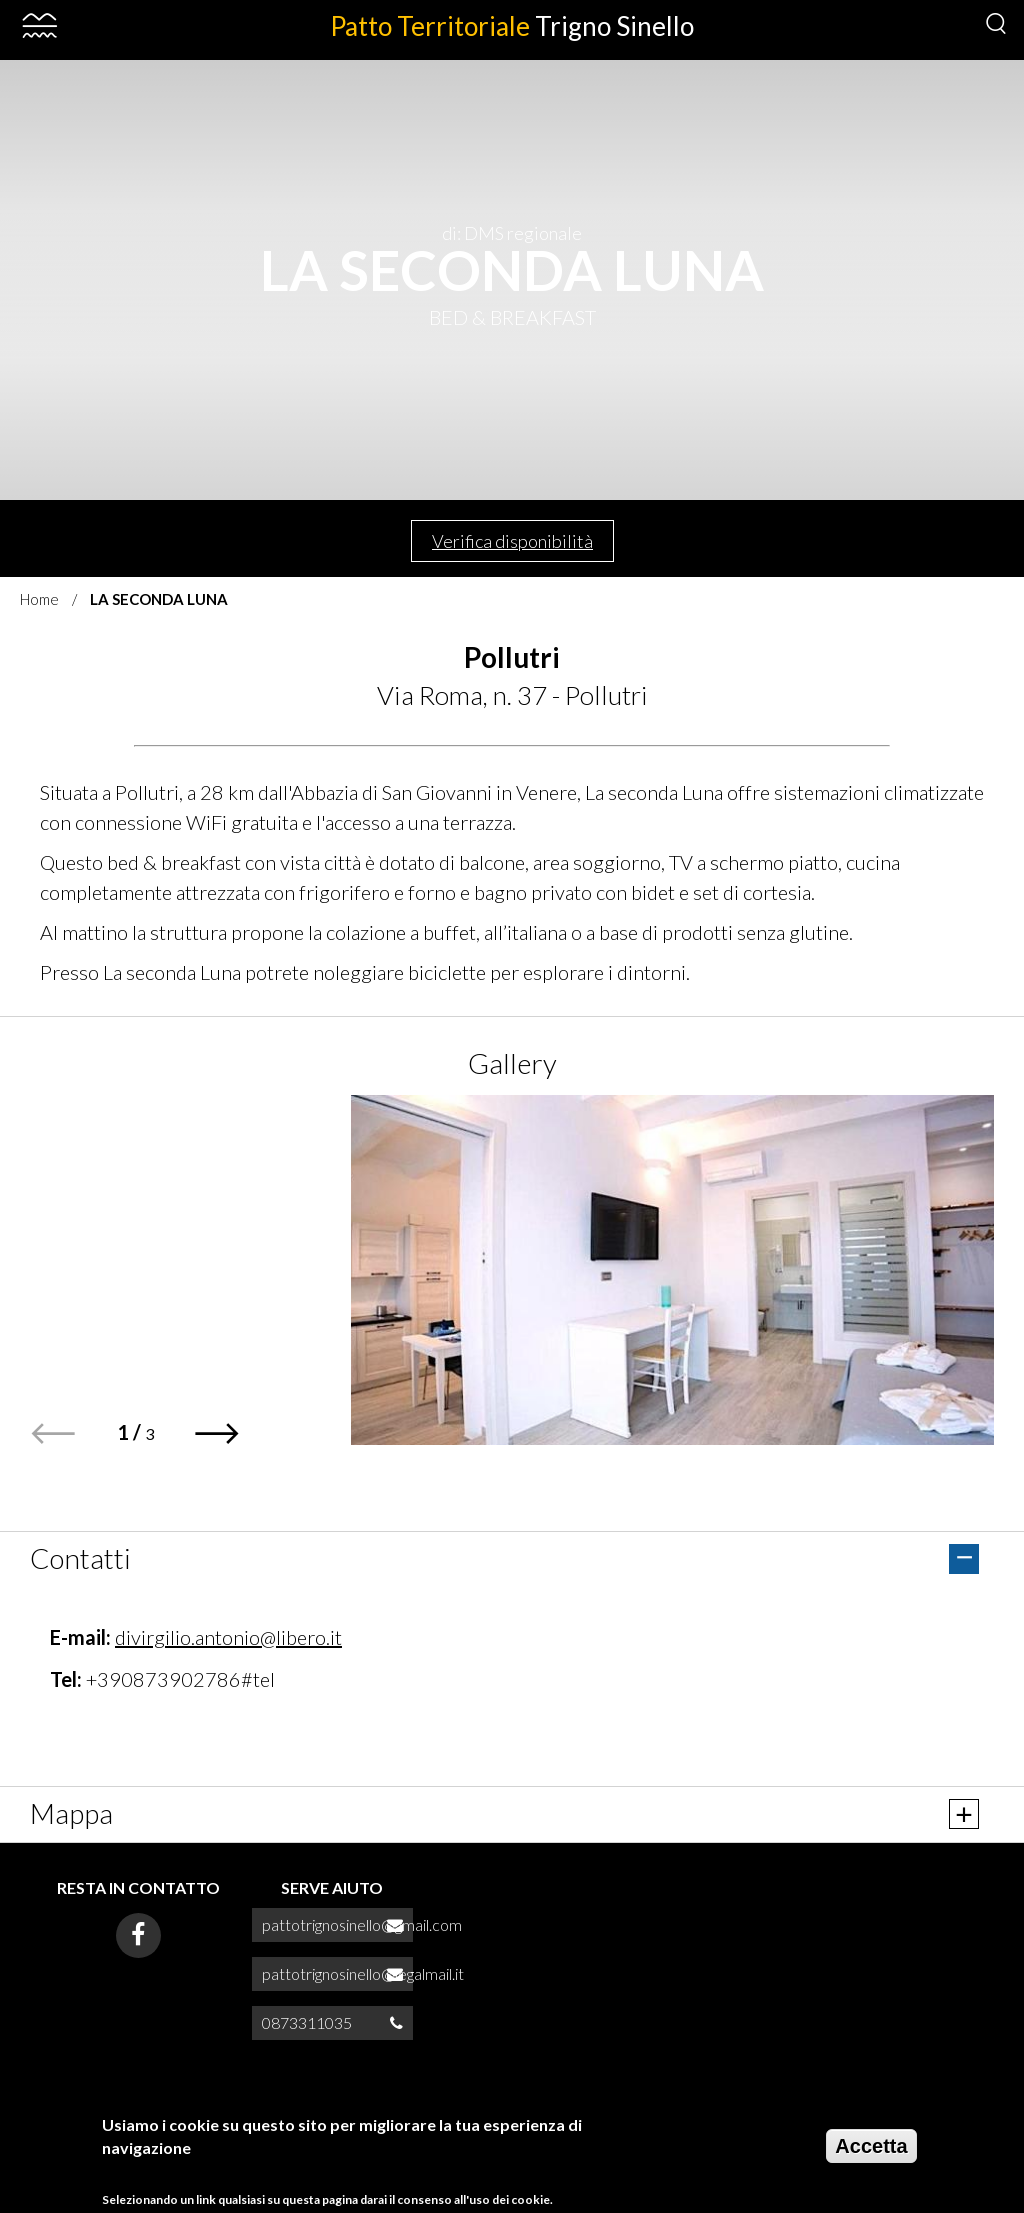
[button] (217, 1433)
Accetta (871, 2146)
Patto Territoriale (512, 26)
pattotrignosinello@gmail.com (362, 1924)
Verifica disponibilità (512, 541)
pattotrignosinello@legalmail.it (363, 1973)
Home (39, 599)
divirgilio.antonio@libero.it (228, 1637)
